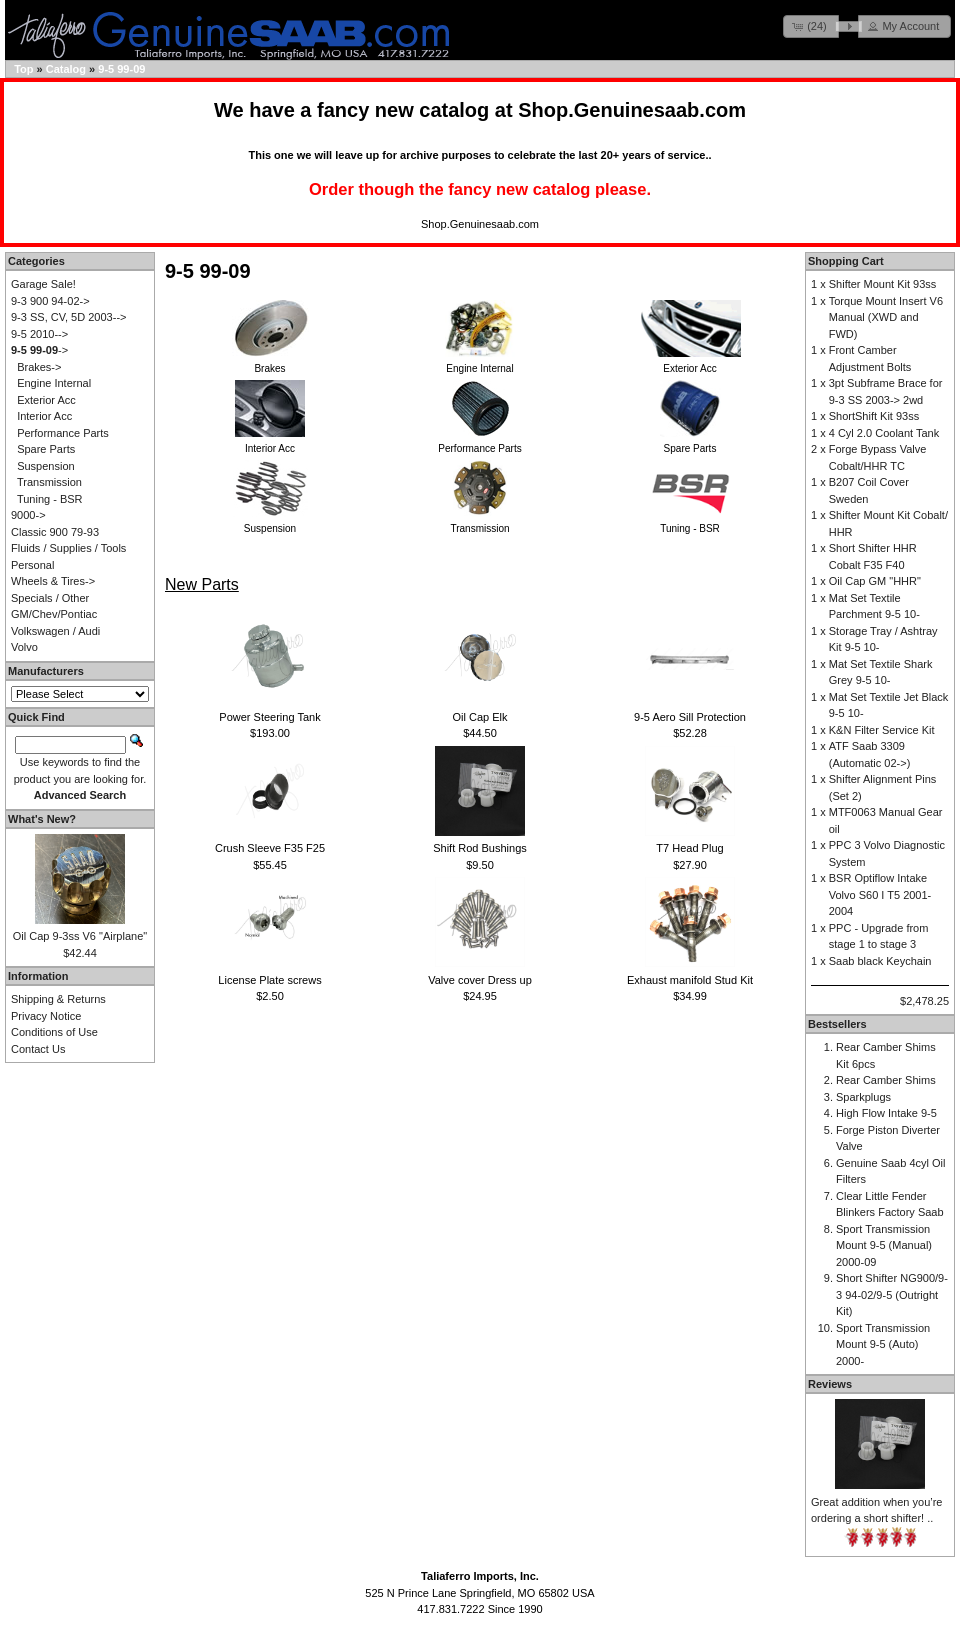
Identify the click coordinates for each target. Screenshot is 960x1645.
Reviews (830, 1384)
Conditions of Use (54, 1032)
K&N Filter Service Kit (882, 730)
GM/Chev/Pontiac (54, 614)
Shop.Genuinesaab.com (632, 110)
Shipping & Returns (58, 999)
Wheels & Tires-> (53, 581)
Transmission (49, 482)
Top (23, 69)
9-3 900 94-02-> (50, 301)
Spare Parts (46, 449)
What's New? (42, 819)
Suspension (46, 466)
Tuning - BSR (50, 499)
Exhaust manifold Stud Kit (690, 980)
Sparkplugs (863, 1097)
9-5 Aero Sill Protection (690, 717)
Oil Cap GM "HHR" (875, 581)
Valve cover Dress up (480, 980)
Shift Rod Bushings (480, 848)
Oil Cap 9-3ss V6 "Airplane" (80, 936)
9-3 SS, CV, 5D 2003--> (68, 317)
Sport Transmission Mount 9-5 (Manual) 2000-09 (884, 1245)
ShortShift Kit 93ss (874, 416)
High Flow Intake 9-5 (886, 1113)
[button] (811, 26)
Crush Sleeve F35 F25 (270, 848)
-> (39, 350)
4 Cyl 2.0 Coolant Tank (884, 433)
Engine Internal (54, 383)
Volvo (24, 647)
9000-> (28, 515)
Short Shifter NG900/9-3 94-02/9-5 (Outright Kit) (892, 1294)
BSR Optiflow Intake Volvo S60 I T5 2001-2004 (880, 894)
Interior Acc (44, 416)
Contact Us (38, 1049)
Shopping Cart (846, 261)
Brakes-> (39, 367)
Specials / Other (50, 598)
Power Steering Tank (269, 717)
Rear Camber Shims (886, 1080)
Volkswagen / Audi (55, 631)
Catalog (66, 69)
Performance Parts (63, 433)
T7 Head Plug (689, 848)
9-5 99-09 (121, 69)
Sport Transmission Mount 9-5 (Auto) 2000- (883, 1344)
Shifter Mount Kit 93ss (883, 284)
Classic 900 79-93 (55, 532)
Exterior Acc (46, 400)
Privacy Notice (46, 1016)
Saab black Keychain (880, 961)
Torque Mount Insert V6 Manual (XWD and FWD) (886, 317)
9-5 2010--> (39, 334)
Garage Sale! (43, 284)
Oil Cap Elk (479, 717)
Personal (32, 565)
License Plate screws (269, 980)
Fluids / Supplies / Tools (68, 548)
